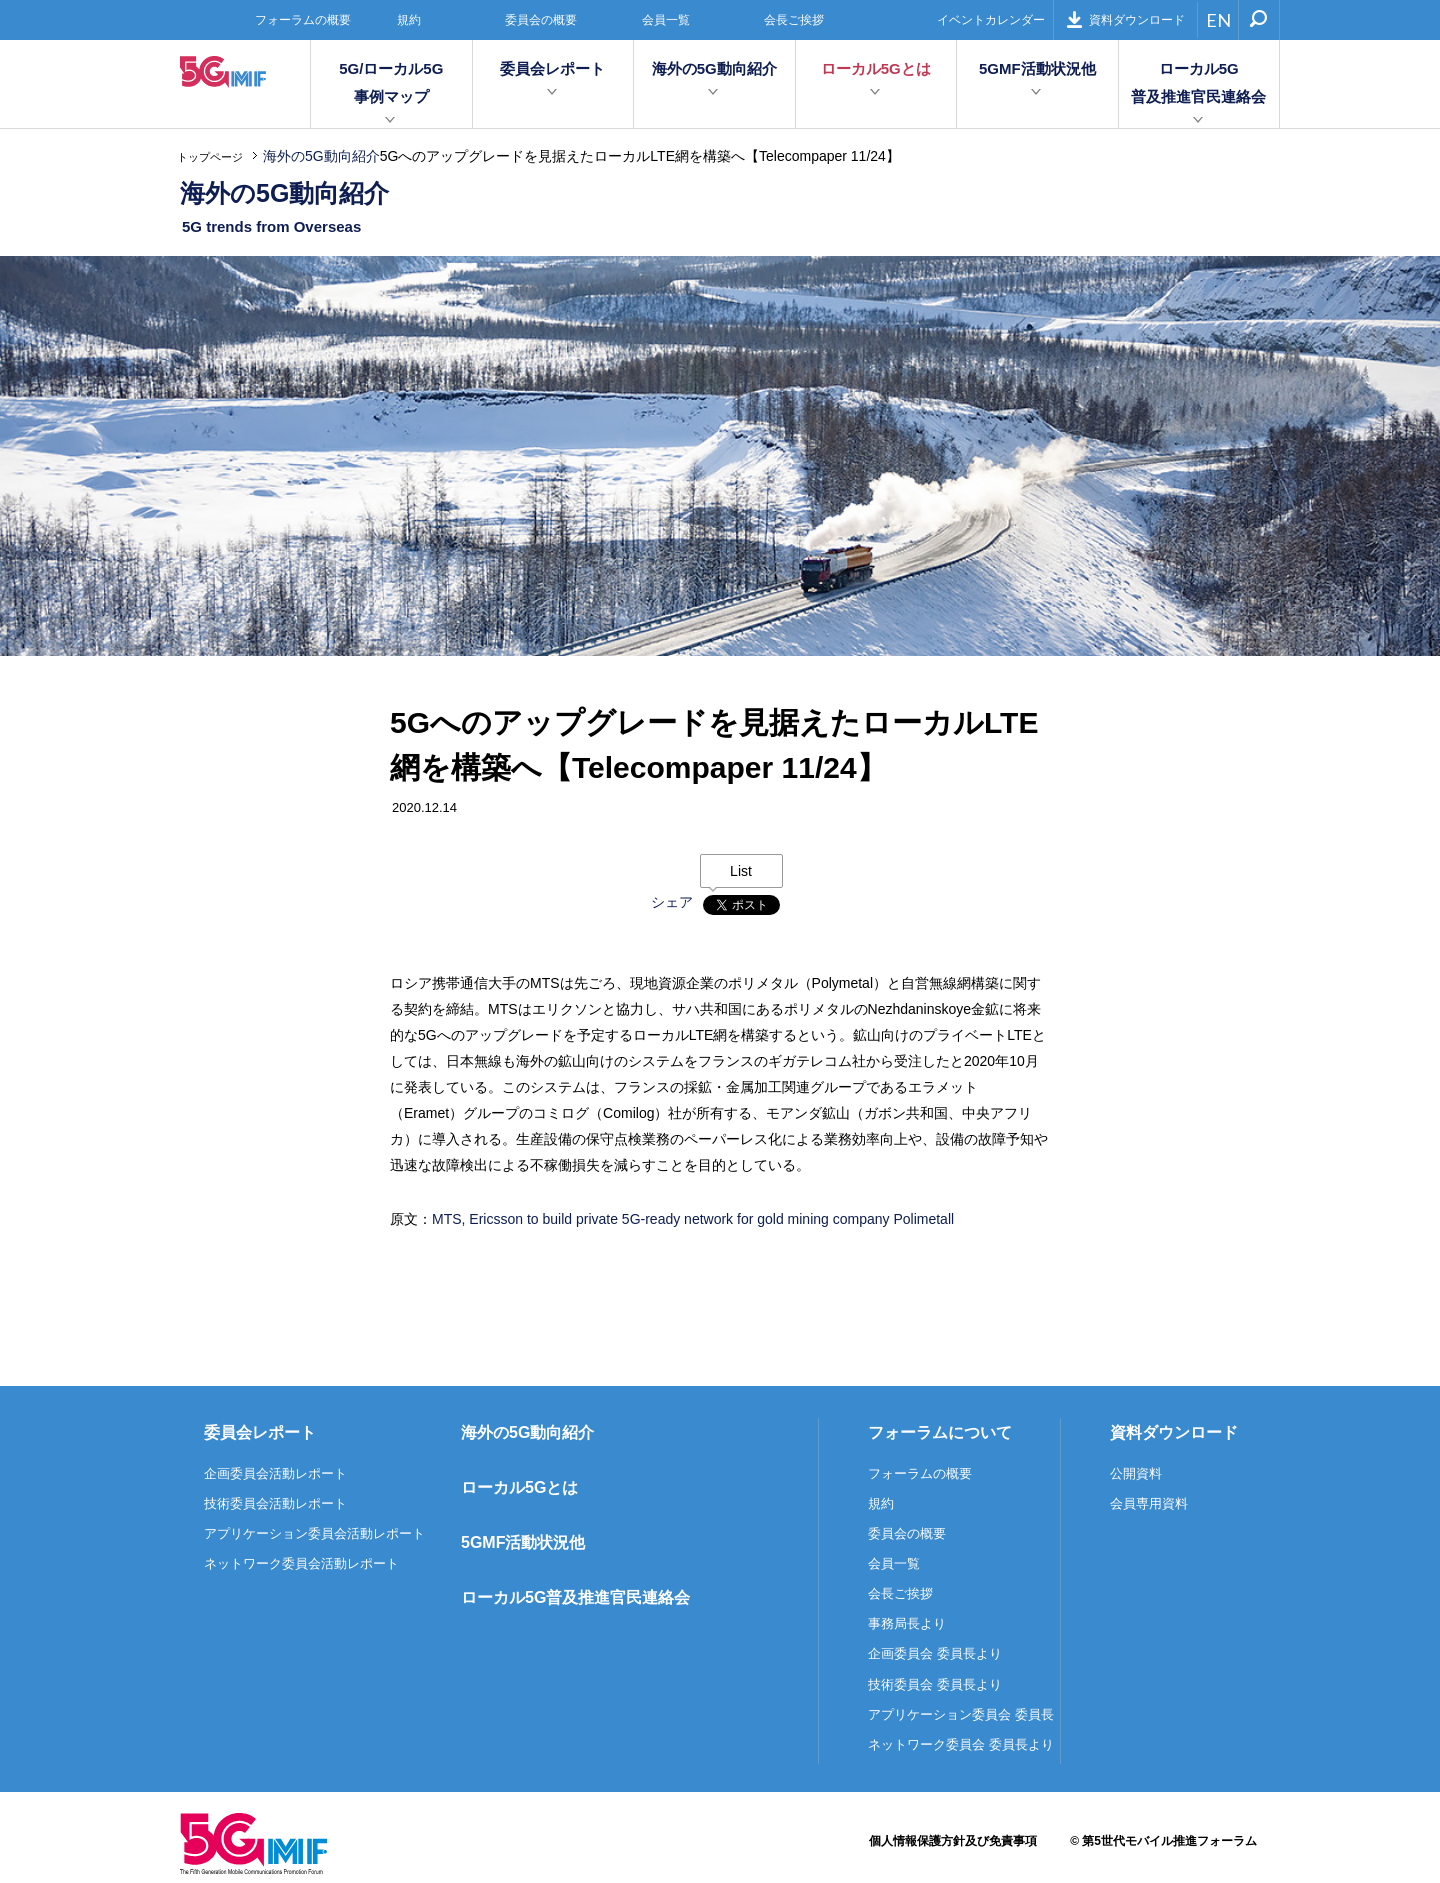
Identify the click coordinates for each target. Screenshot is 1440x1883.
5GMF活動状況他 (1037, 68)
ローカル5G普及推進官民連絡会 (1198, 82)
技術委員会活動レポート (275, 1503)
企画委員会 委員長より (935, 1653)
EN (1218, 20)
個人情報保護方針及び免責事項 (953, 1841)
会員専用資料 (1149, 1503)
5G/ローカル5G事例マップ (391, 82)
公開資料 (1136, 1473)
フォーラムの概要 (303, 20)
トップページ (210, 157)
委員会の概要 (541, 20)
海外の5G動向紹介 (714, 68)
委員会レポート (552, 68)
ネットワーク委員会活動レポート (301, 1563)
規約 (409, 20)
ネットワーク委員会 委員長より (961, 1744)
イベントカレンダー (991, 20)
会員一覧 (666, 20)
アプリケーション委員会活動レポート (314, 1533)
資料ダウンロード (1125, 19)
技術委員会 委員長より (935, 1684)
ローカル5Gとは (876, 68)
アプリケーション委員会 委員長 (961, 1714)
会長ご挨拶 (794, 20)
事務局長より (907, 1623)
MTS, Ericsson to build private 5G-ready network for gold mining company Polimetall (693, 1219)
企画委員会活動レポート (275, 1473)
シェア (672, 902)
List (741, 871)
